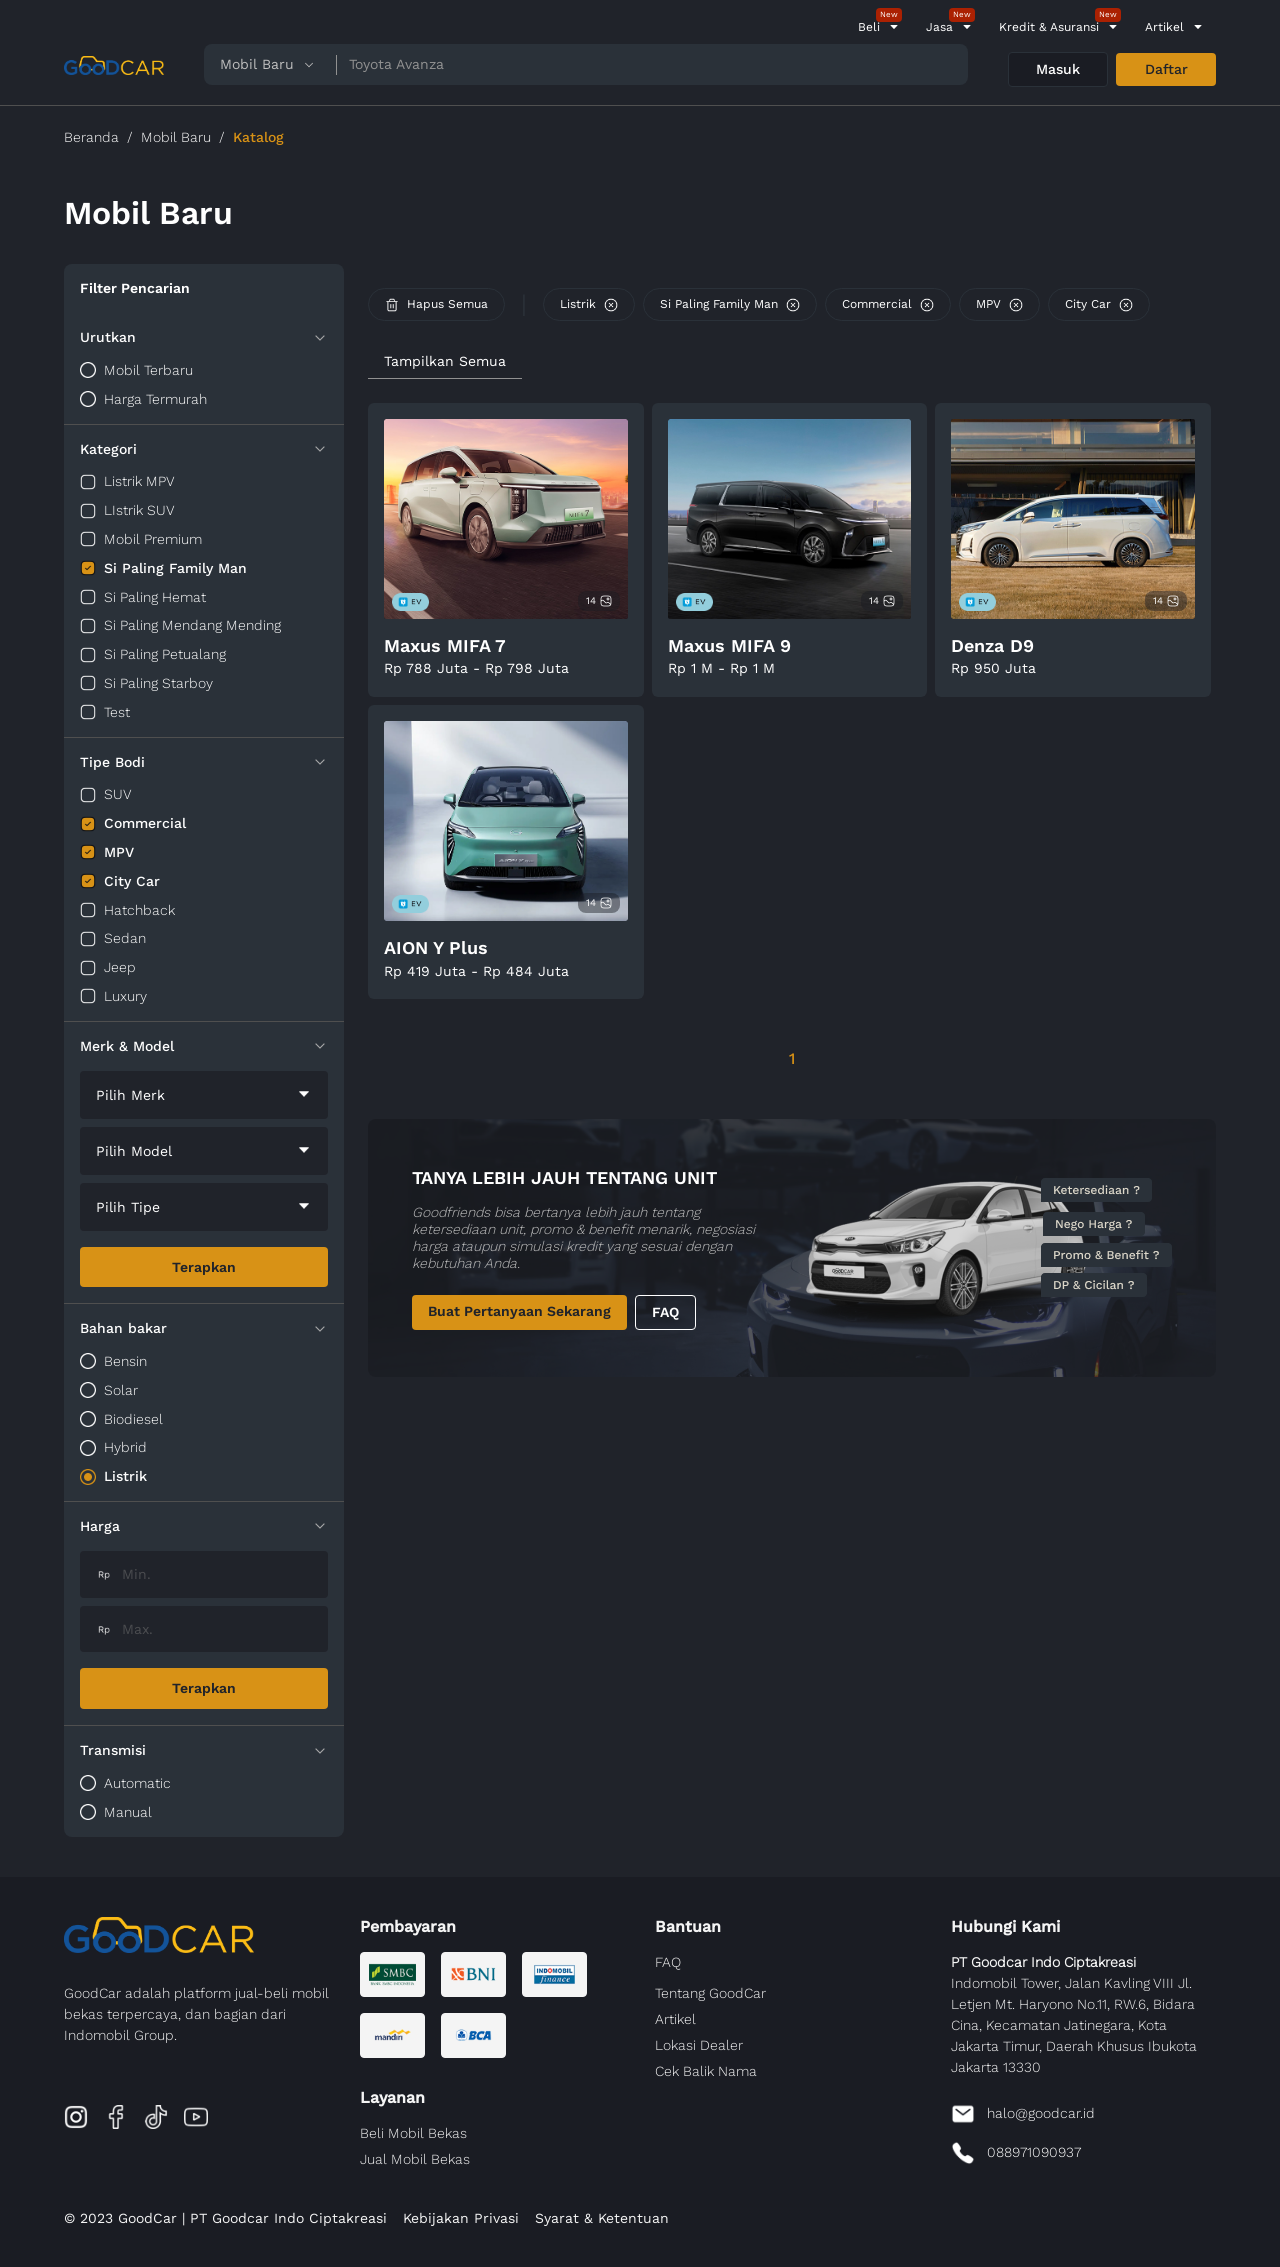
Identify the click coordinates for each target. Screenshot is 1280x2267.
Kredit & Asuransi (1049, 27)
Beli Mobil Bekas (413, 2133)
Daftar (1166, 69)
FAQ (665, 1312)
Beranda (91, 137)
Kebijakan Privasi (461, 2218)
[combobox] (204, 1095)
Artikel (1164, 27)
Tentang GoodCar (710, 1993)
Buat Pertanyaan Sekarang (519, 1311)
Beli (869, 27)
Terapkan (204, 1267)
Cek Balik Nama (706, 2071)
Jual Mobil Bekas (415, 2159)
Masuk (1058, 69)
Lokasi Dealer (699, 2045)
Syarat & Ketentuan (602, 2218)
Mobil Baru (176, 137)
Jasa (939, 27)
